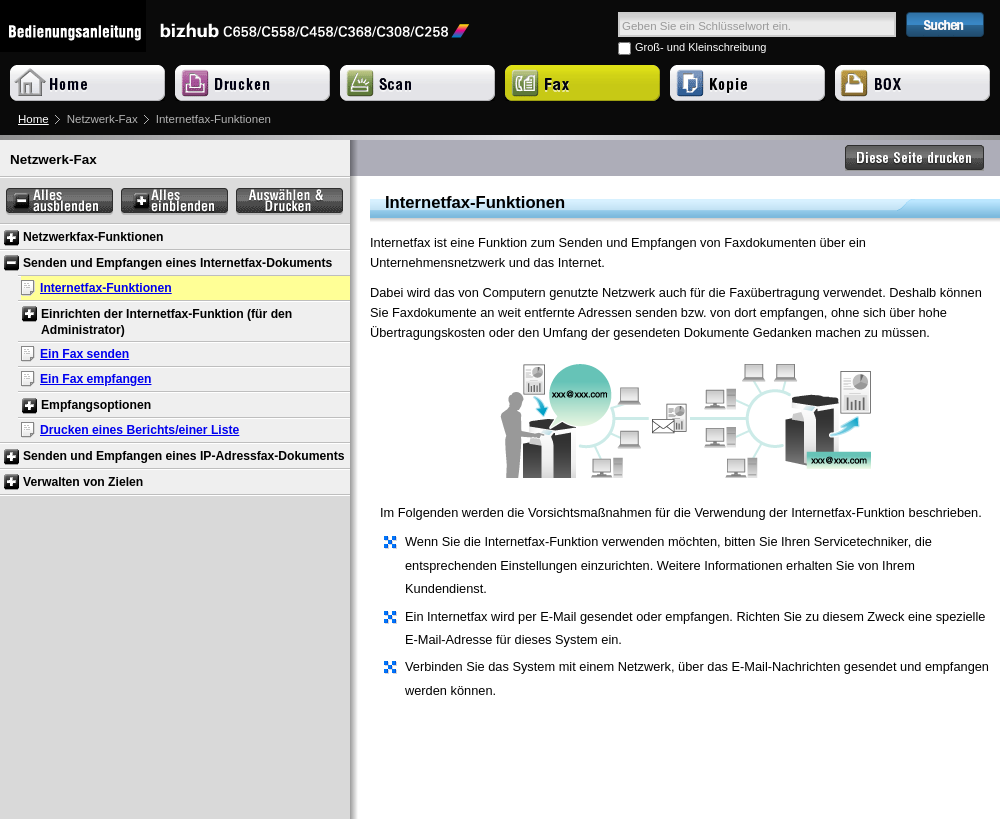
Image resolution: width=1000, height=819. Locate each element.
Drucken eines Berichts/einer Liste (139, 430)
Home (33, 119)
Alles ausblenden (59, 201)
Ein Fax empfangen (95, 379)
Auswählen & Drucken (289, 201)
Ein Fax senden (84, 354)
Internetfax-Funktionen (106, 288)
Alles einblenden (174, 201)
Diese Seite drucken (915, 158)
